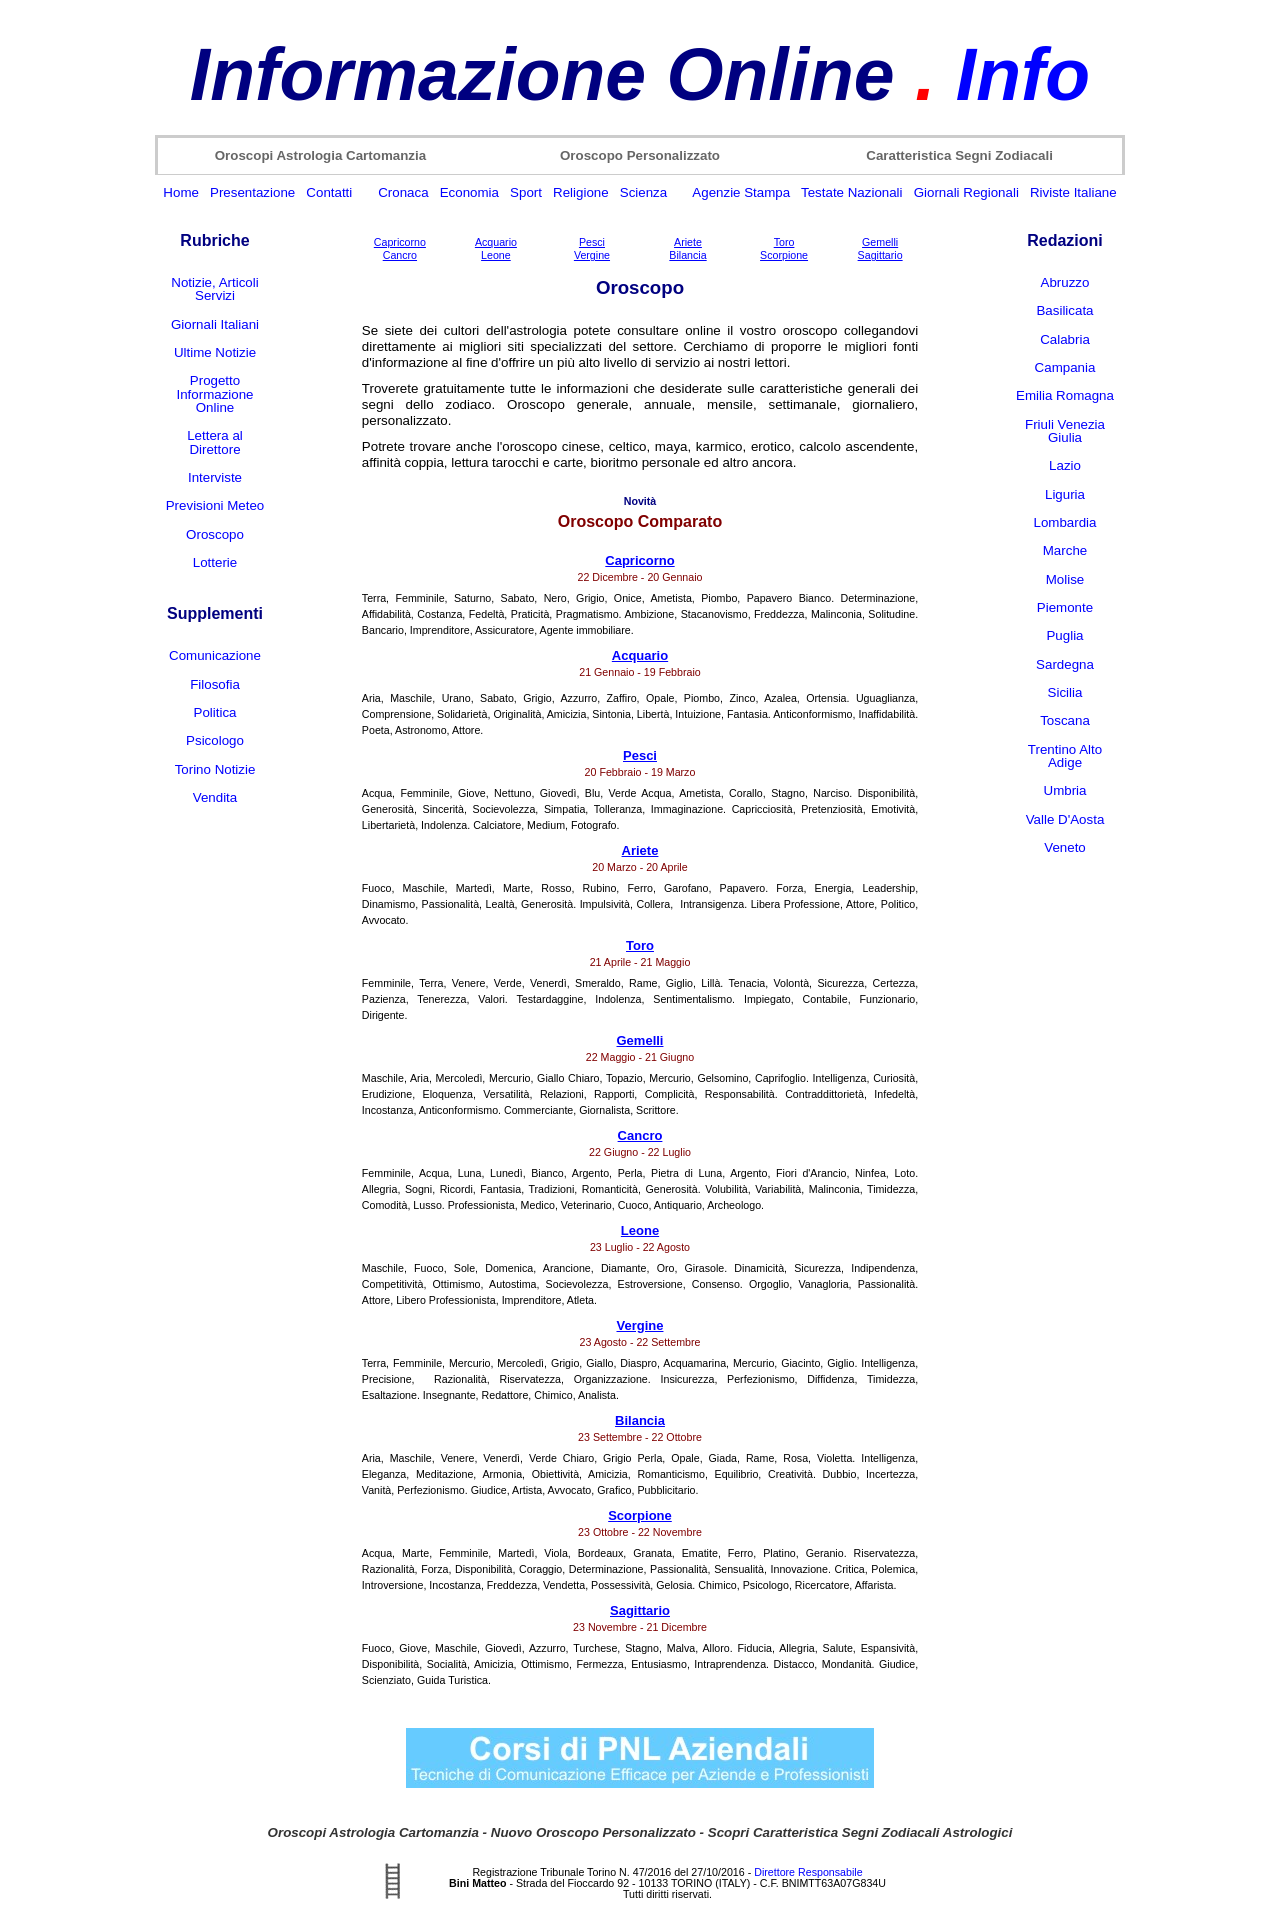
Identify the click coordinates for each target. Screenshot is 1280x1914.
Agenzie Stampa (741, 192)
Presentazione (252, 192)
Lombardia (1065, 522)
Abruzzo (1065, 282)
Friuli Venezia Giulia (1065, 431)
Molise (1065, 579)
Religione (581, 192)
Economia (469, 192)
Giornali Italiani (215, 324)
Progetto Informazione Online (214, 394)
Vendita (215, 797)
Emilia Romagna (1065, 395)
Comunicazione (215, 655)
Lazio (1065, 465)
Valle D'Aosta (1065, 819)
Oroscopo (215, 534)
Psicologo (215, 740)
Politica (215, 712)
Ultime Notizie (215, 352)
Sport (526, 192)
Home (181, 192)
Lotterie (215, 562)
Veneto (1065, 847)
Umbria (1065, 790)
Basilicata (1064, 310)
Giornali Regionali (966, 192)
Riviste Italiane (1073, 192)
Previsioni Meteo (215, 505)
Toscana (1065, 720)
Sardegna (1065, 664)
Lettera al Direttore (215, 442)
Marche (1065, 550)
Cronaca (403, 192)
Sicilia (1065, 692)
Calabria (1065, 339)
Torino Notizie (215, 769)
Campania (1065, 367)
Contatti (329, 192)
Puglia (1064, 635)
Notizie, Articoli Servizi (214, 289)
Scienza (643, 192)
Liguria (1065, 494)
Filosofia (215, 684)
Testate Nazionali (852, 192)
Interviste (215, 477)
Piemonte (1065, 607)
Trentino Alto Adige (1065, 756)
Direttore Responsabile (808, 1872)
